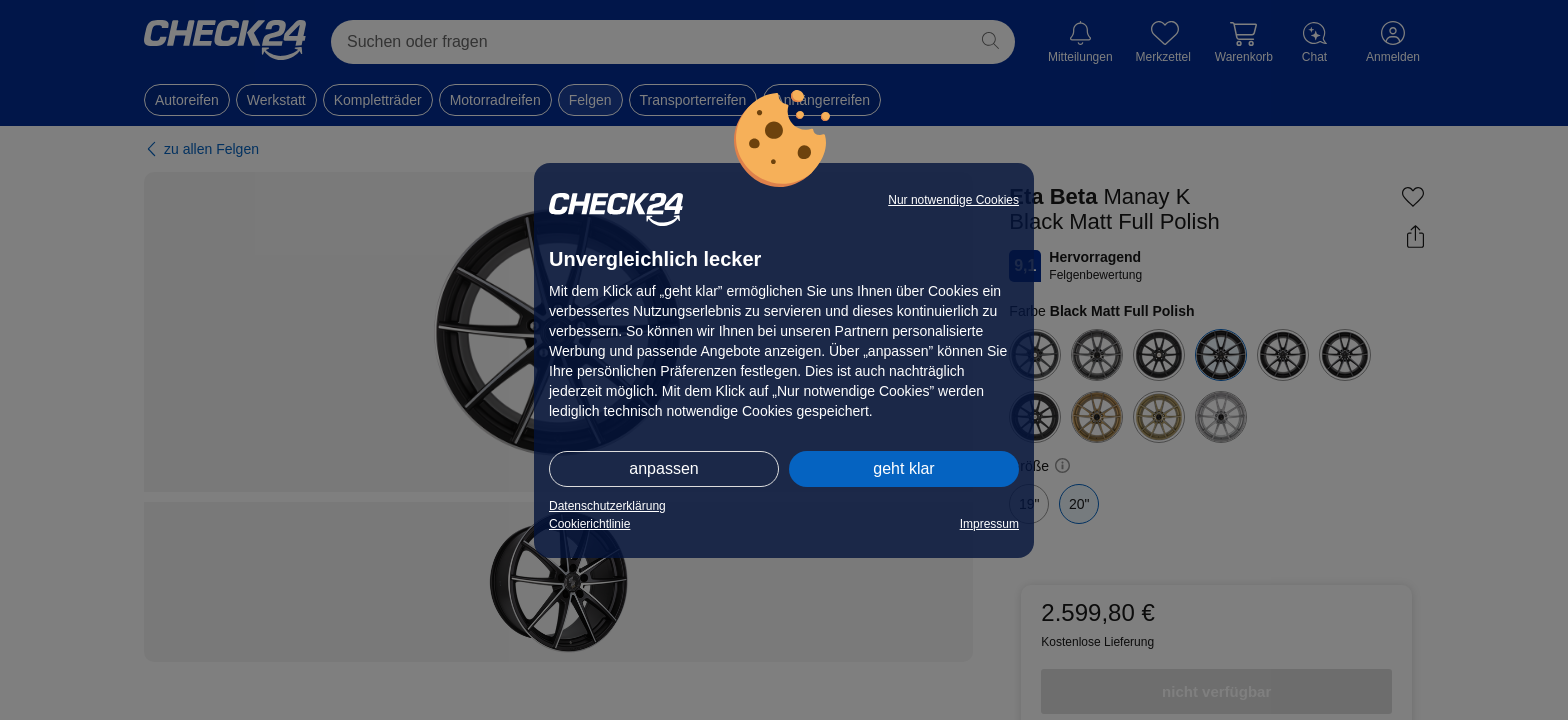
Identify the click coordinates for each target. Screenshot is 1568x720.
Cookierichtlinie (589, 524)
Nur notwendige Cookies (953, 200)
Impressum (989, 524)
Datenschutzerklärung (607, 506)
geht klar (903, 468)
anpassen (663, 468)
